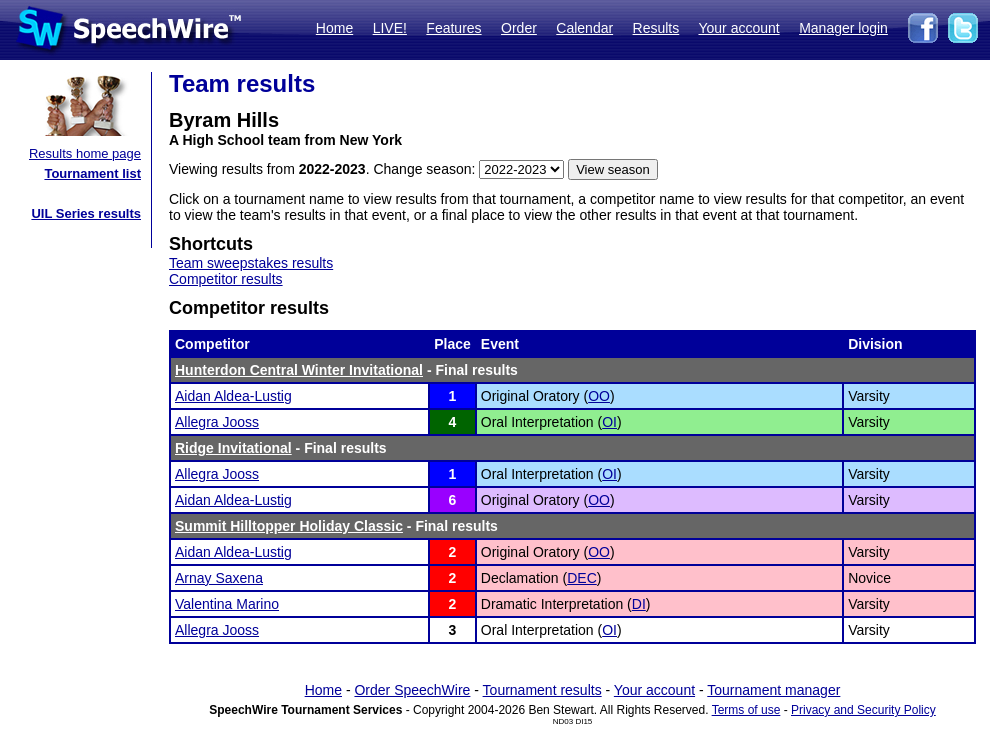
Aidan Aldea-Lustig (233, 396)
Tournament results (542, 690)
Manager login (843, 28)
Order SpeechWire (412, 690)
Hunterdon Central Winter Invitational (299, 370)
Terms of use (746, 710)
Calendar (584, 28)
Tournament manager (773, 690)
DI (639, 604)
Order (519, 28)
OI (609, 422)
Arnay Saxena (219, 578)
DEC (582, 578)
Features (453, 28)
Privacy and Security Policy (863, 710)
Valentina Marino (227, 604)
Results (656, 28)
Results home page (85, 153)
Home (334, 28)
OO (599, 396)
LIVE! (390, 28)
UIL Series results (86, 213)
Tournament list (92, 173)
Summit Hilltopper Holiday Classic (289, 526)
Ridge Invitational (233, 448)
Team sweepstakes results (251, 263)
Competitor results (226, 279)
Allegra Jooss (217, 422)
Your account (738, 28)
